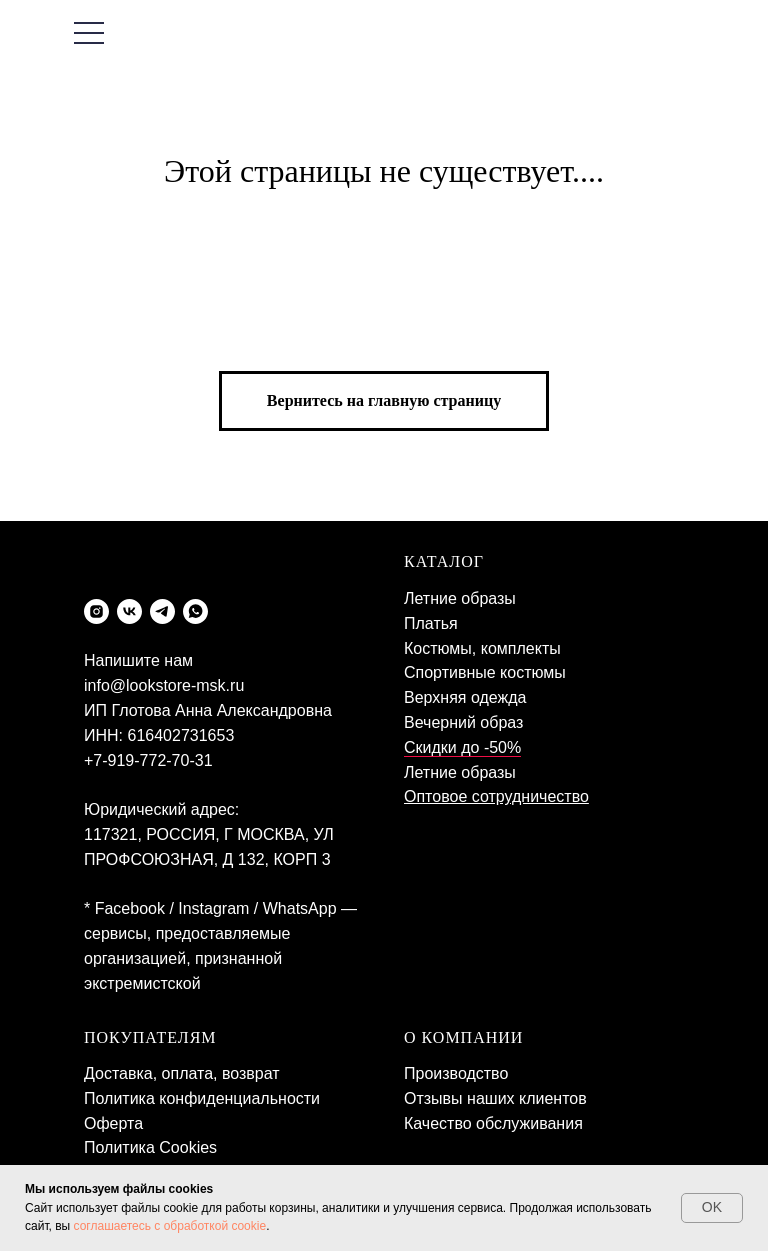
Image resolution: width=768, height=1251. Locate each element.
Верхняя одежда (465, 697)
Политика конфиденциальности (202, 1098)
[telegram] (162, 611)
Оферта (113, 1123)
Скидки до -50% (462, 747)
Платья (431, 623)
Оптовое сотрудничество (496, 796)
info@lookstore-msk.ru (164, 685)
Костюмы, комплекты (482, 648)
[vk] (129, 611)
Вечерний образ (463, 722)
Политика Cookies (150, 1147)
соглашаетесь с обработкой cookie (170, 1226)
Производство (456, 1073)
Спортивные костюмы (485, 672)
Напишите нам (138, 660)
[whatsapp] (195, 611)
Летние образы (460, 598)
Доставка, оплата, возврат (182, 1073)
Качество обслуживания (493, 1123)
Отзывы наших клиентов (495, 1098)
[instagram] (96, 611)
